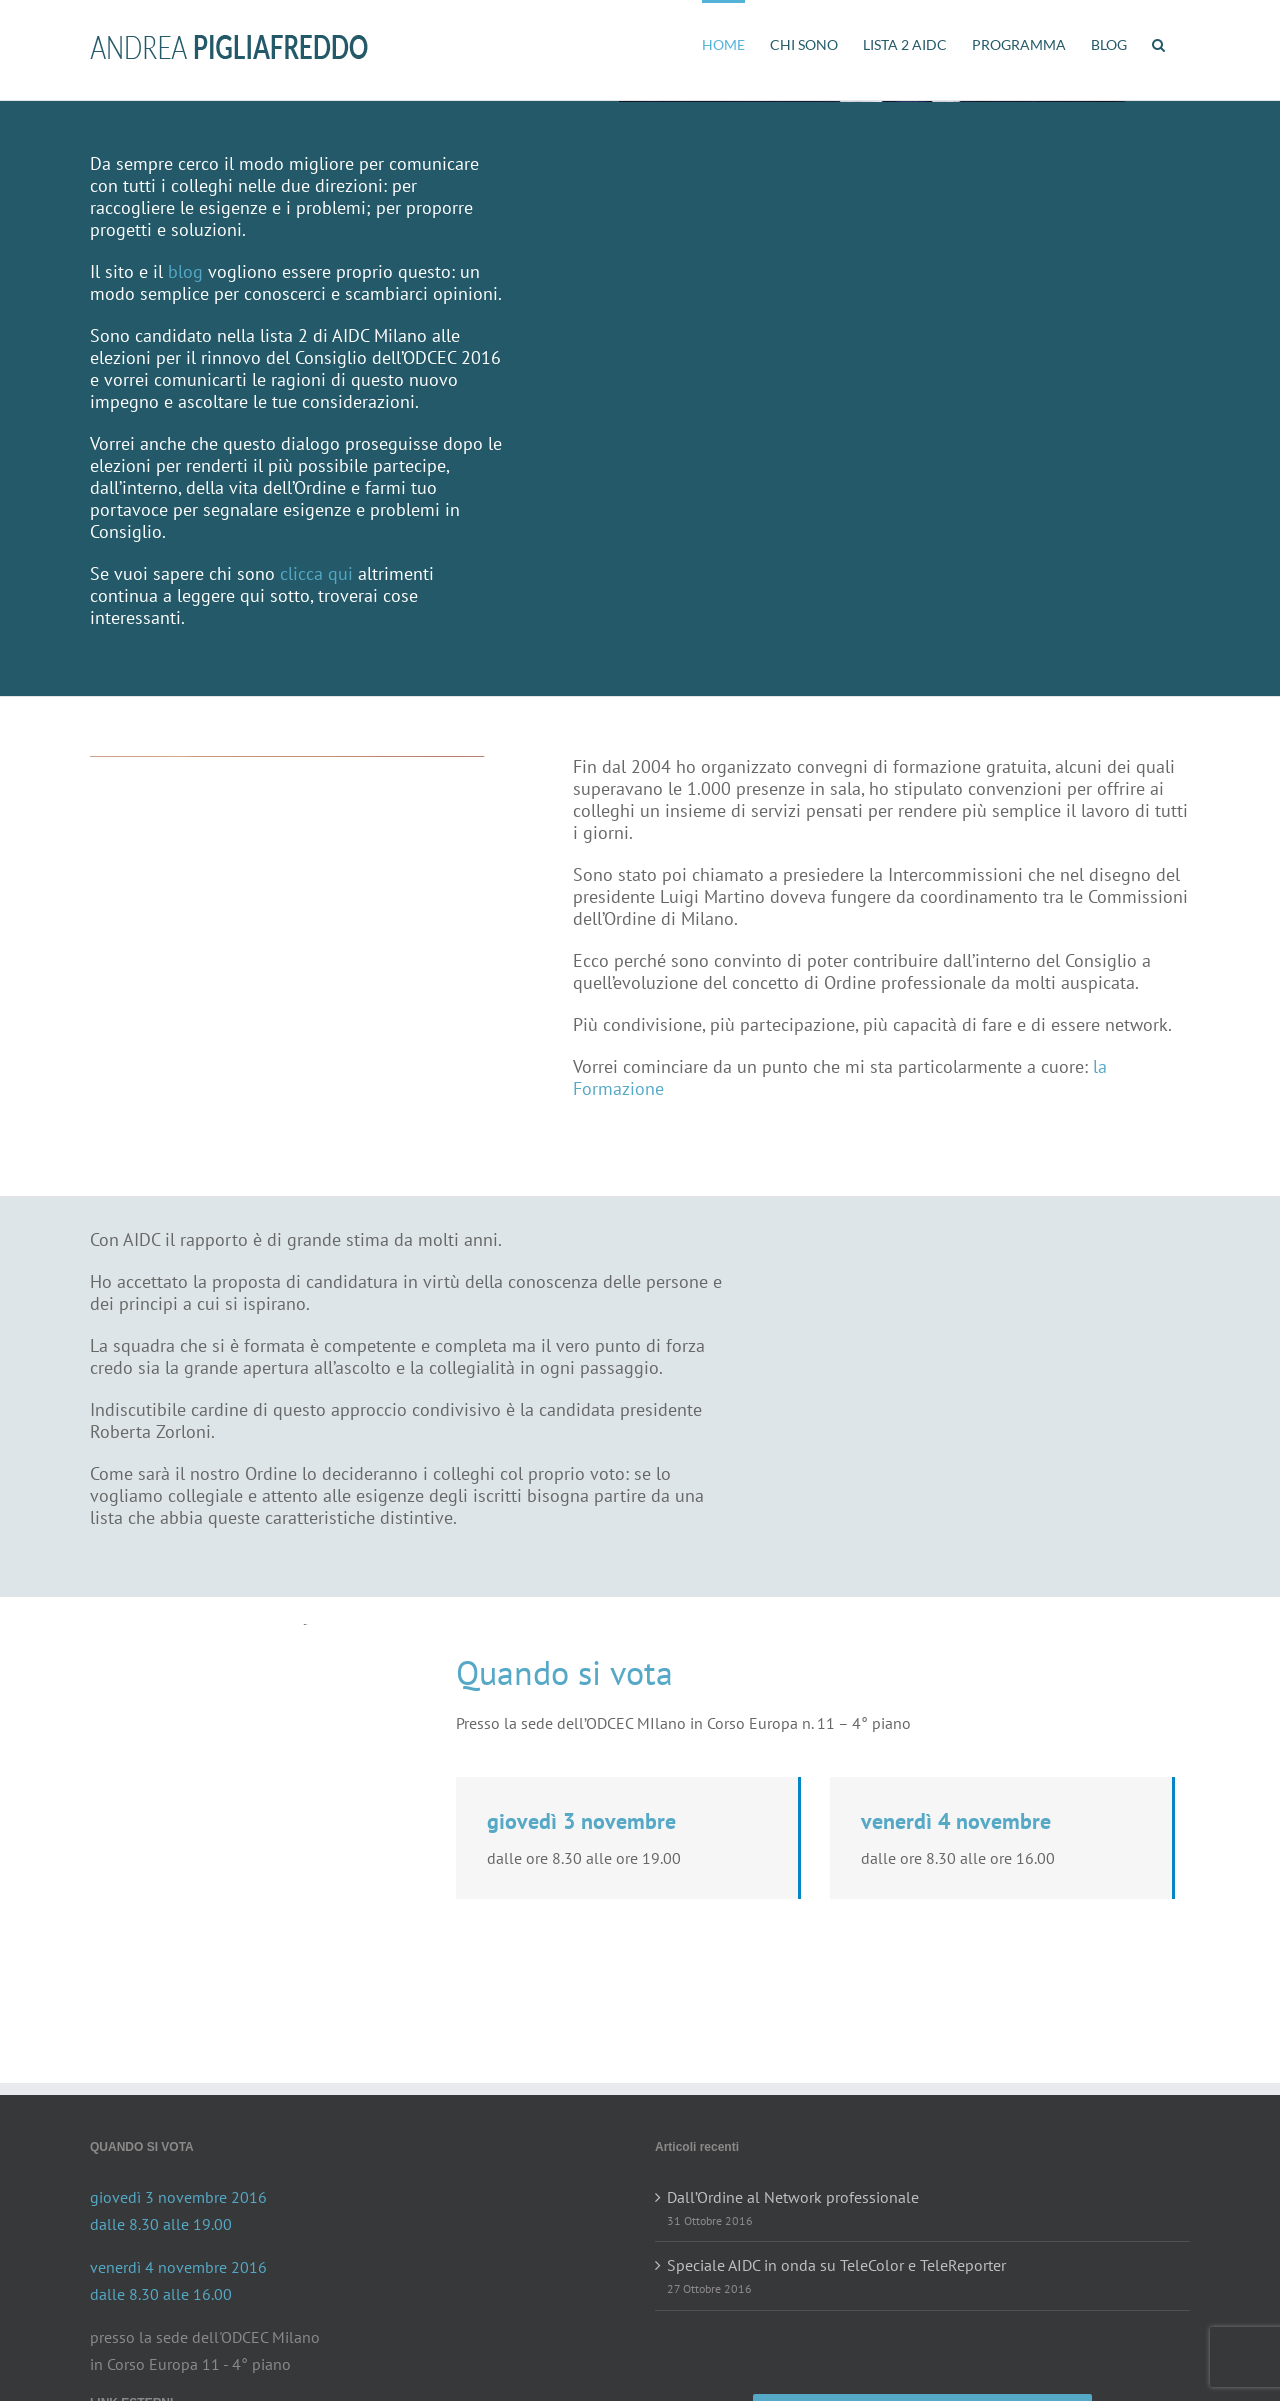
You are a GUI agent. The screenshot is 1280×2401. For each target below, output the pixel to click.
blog (185, 271)
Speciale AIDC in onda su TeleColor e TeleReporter (836, 2265)
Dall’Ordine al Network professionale (793, 2197)
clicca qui (316, 573)
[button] (1158, 43)
